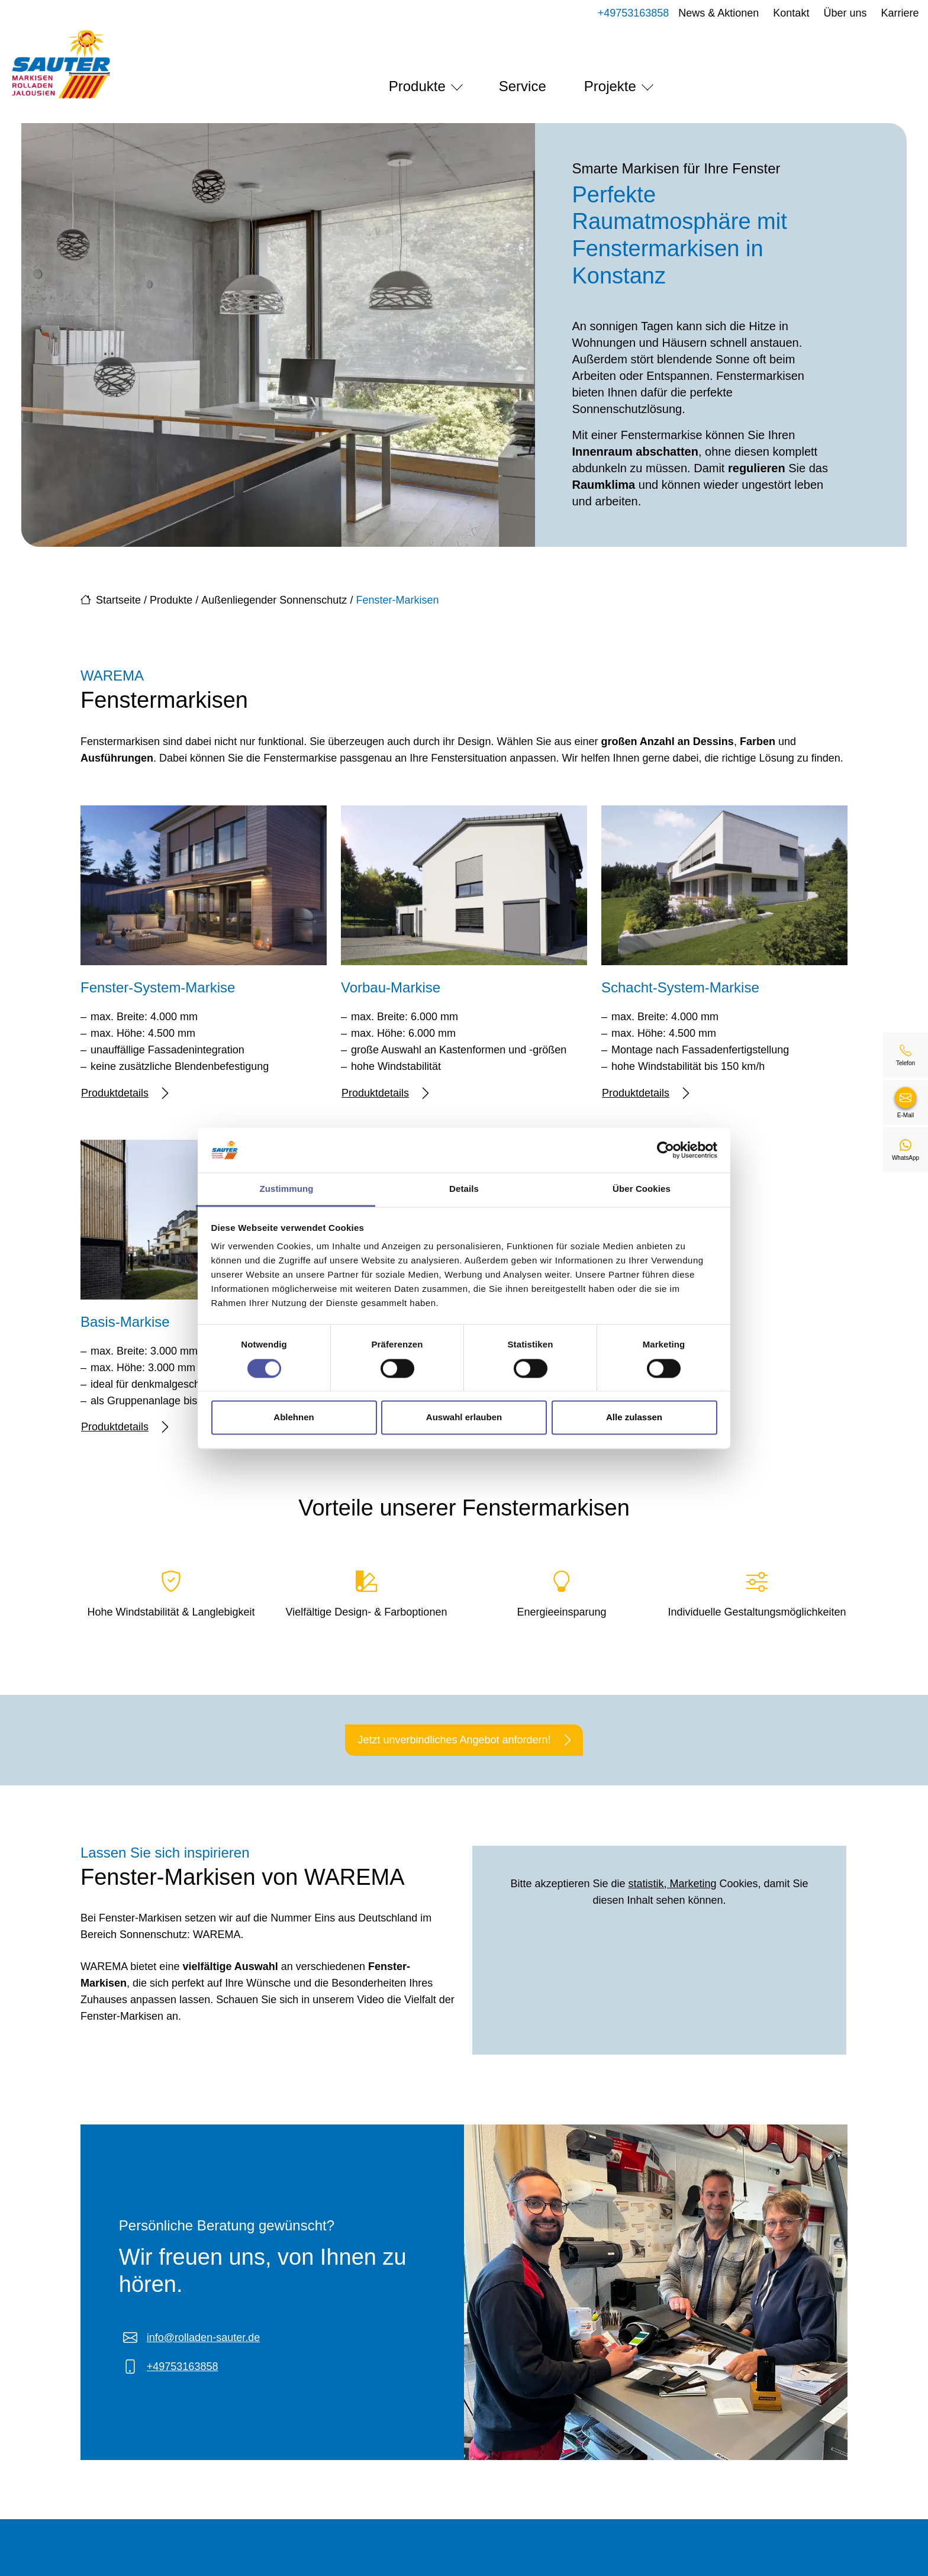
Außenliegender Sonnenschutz (274, 600)
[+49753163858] (905, 1055)
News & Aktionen (706, 13)
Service (522, 86)
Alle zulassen (634, 1418)
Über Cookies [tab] (642, 1189)
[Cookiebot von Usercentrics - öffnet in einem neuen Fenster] (665, 1150)
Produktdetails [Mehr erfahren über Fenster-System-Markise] (124, 1093)
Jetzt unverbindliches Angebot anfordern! (463, 1740)
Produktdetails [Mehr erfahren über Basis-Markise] (124, 1427)
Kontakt (779, 13)
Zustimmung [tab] (287, 1189)
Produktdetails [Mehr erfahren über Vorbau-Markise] (384, 1093)
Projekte (610, 86)
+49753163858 (621, 13)
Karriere (888, 13)
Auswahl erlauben (464, 1418)
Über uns (833, 13)
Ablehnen (293, 1418)
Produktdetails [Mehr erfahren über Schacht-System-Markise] (645, 1093)
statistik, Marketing (673, 1884)
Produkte (417, 86)
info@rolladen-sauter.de (203, 2337)
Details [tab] (464, 1189)
